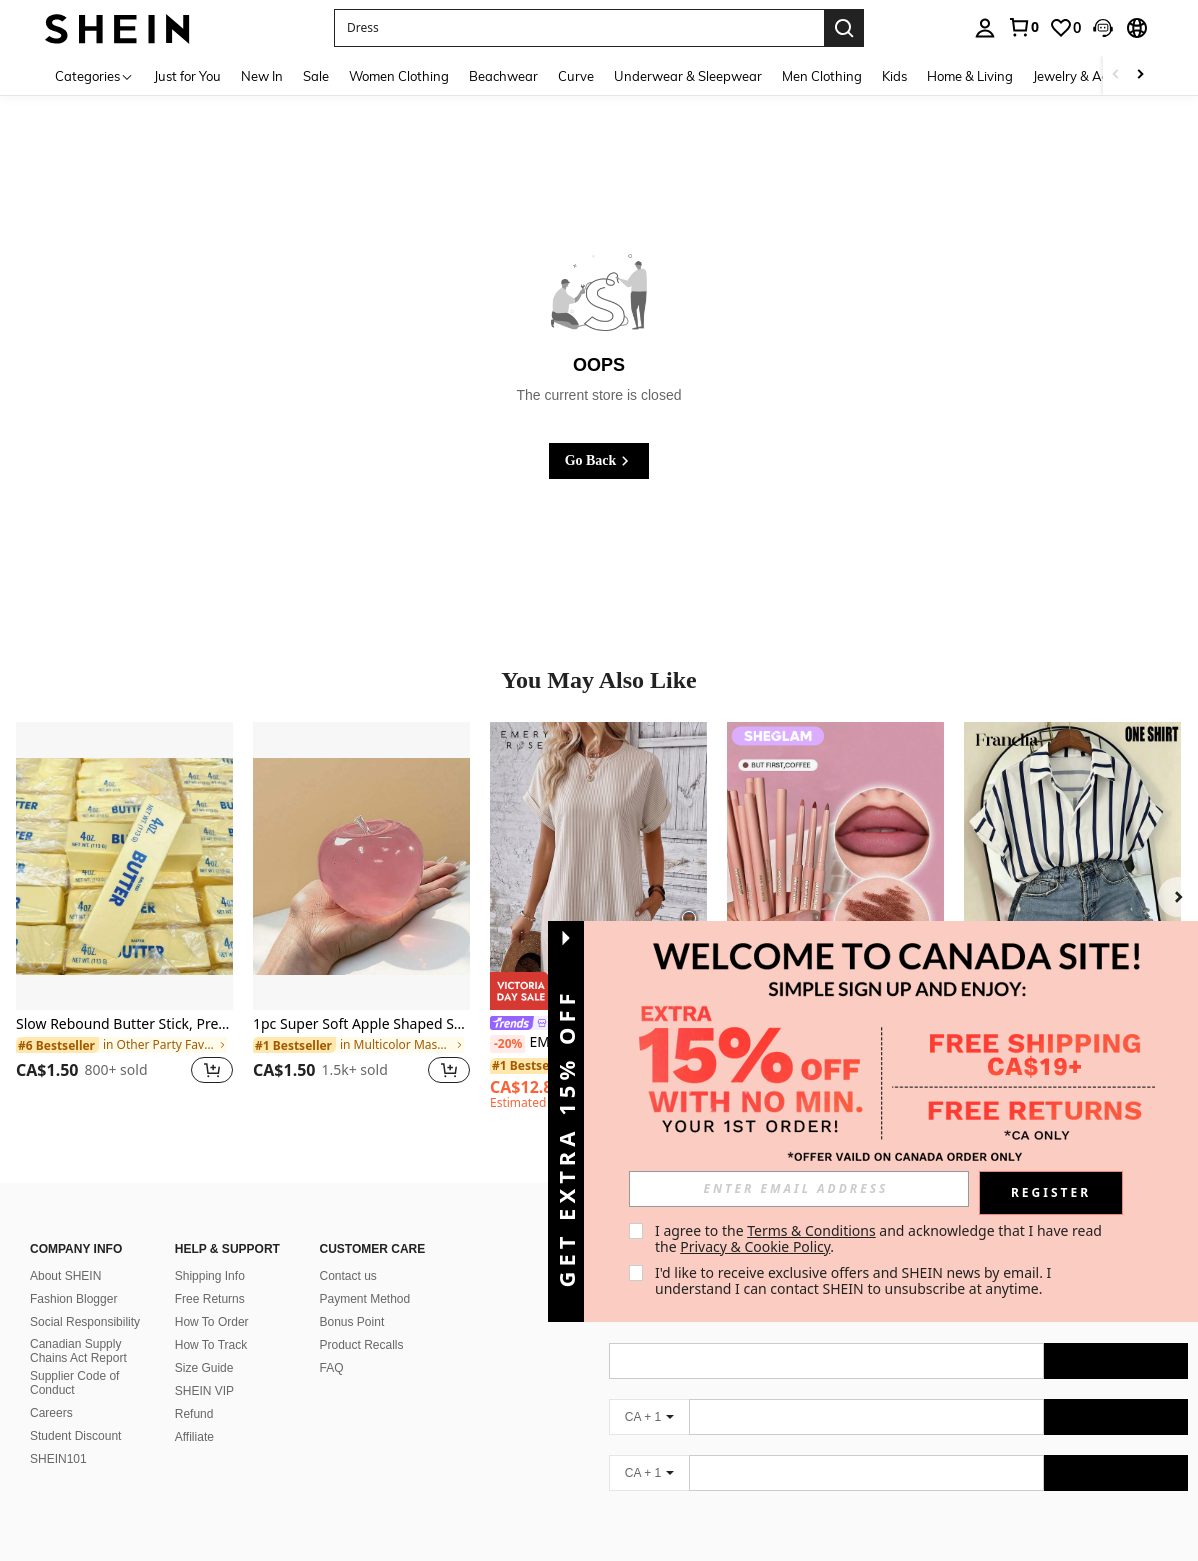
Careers (51, 1413)
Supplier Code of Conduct (74, 1383)
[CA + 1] (649, 1417)
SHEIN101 (58, 1459)
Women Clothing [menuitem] (399, 76)
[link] (1023, 27)
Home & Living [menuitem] (970, 76)
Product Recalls (362, 1345)
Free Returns (210, 1299)
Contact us (348, 1276)
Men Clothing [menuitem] (822, 76)
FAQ (332, 1368)
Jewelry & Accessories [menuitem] (1097, 76)
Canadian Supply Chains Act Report (78, 1351)
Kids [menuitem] (894, 76)
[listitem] (124, 915)
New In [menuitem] (262, 76)
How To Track (211, 1345)
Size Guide (204, 1368)
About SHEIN (65, 1276)
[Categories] (94, 75)
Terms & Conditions (811, 1230)
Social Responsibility (85, 1322)
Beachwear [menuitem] (503, 76)
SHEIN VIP (204, 1391)
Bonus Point (352, 1322)
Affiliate (194, 1437)
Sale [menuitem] (316, 76)
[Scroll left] (1116, 75)
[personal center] (985, 28)
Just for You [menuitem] (187, 76)
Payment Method (365, 1299)
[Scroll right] (1140, 75)
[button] (579, 28)
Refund (194, 1414)
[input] (799, 1189)
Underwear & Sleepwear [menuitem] (688, 76)
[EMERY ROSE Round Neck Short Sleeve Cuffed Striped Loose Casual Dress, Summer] (598, 866)
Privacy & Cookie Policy (755, 1246)
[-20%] (507, 1044)
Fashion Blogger (73, 1299)
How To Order (212, 1322)
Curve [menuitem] (576, 76)
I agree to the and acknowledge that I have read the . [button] (880, 1238)
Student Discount (75, 1436)
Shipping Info (210, 1276)
